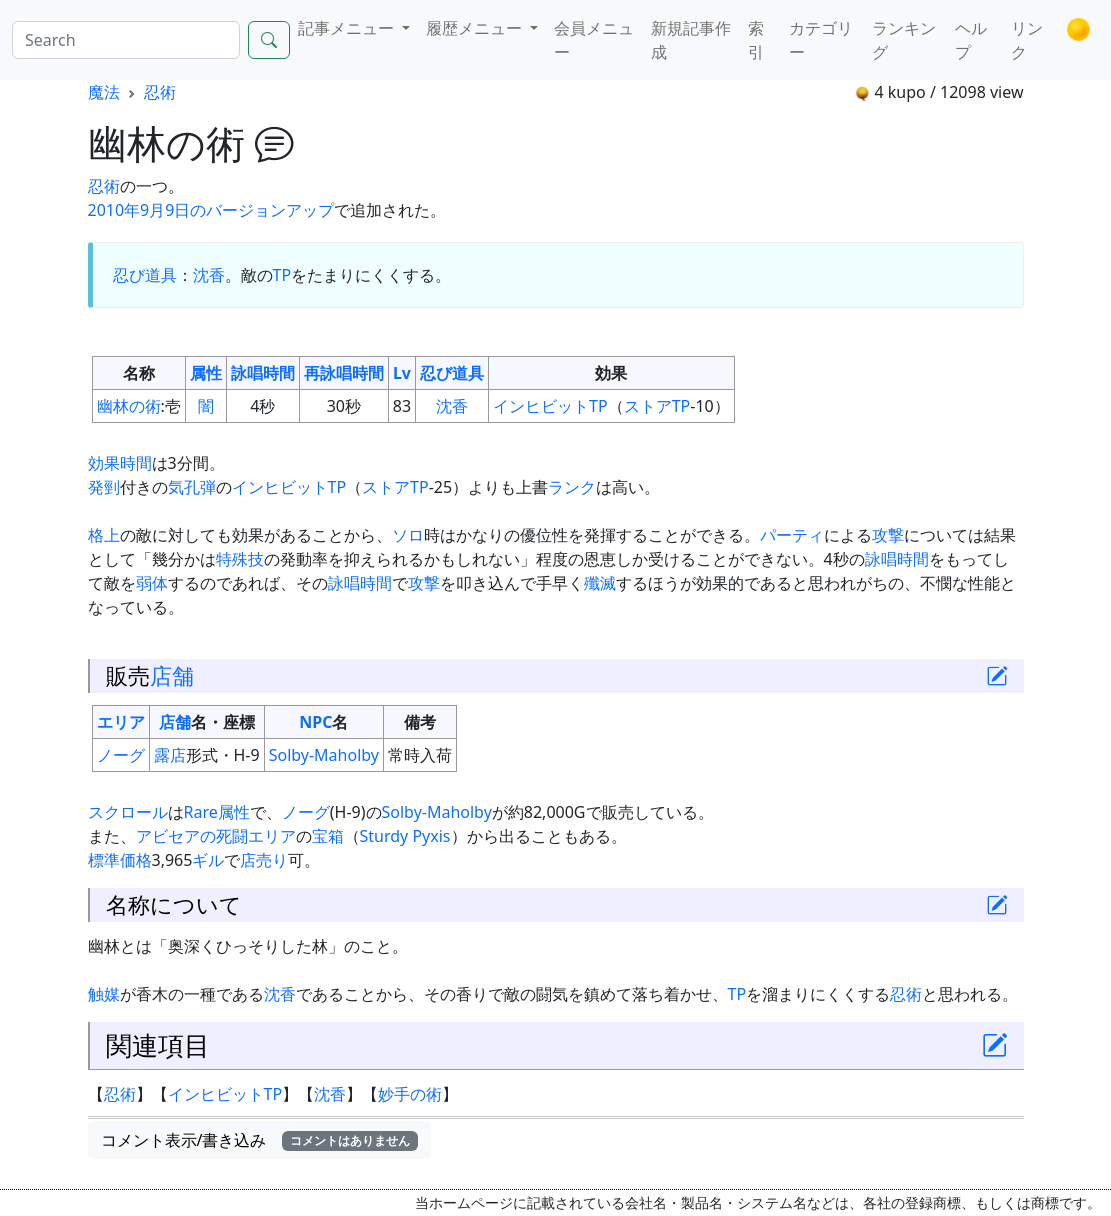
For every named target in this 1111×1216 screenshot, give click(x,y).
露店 (170, 755)
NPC (315, 722)
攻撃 (888, 535)
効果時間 (120, 463)
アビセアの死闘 (192, 836)
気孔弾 (192, 487)
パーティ (792, 535)
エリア (121, 722)
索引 (756, 40)
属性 (206, 373)
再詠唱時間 (344, 373)
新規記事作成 (691, 40)
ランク (572, 487)
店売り (264, 860)
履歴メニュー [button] (476, 28)
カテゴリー (821, 40)
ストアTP (657, 406)
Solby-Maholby (324, 755)
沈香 (209, 275)
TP (282, 275)
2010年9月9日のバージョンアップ (211, 210)
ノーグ (121, 755)
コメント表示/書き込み (260, 1140)
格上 (104, 535)
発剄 (104, 487)
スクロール (128, 812)
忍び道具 (145, 275)
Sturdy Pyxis (405, 836)
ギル (208, 860)
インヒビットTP (550, 406)
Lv (402, 373)
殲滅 (600, 583)
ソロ (408, 535)
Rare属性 (217, 812)
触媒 (104, 994)
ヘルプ (971, 40)
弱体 (152, 583)
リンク (1027, 40)
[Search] (126, 40)
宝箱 (328, 836)
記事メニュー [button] (348, 28)
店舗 (172, 675)
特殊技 (240, 559)
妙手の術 (410, 1094)
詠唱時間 (263, 373)
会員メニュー (594, 40)
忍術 (160, 92)
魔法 (104, 92)
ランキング (904, 40)
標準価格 (120, 860)
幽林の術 (129, 406)
